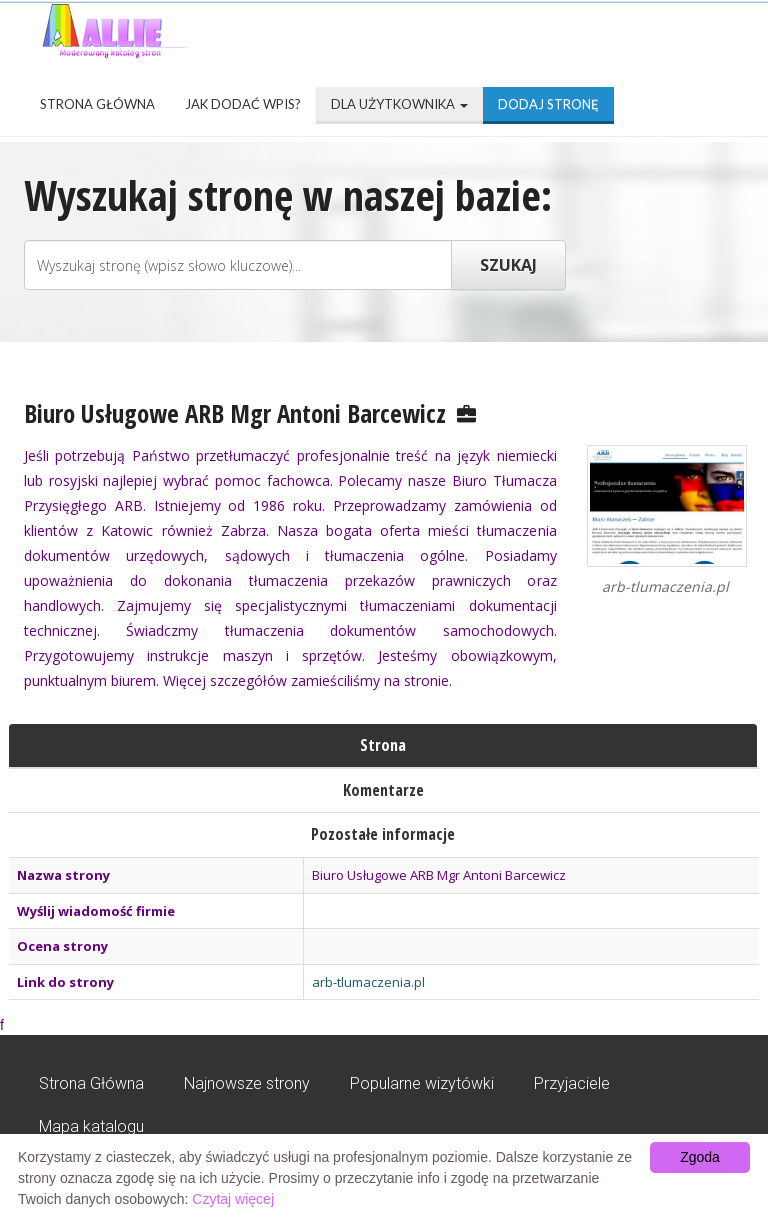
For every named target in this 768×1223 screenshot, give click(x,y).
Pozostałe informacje (383, 834)
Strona (383, 745)
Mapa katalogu (91, 1126)
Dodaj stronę (548, 104)
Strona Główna (97, 104)
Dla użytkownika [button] (399, 104)
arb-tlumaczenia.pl (368, 982)
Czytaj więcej (233, 1199)
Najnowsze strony (247, 1083)
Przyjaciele (572, 1083)
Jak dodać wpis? (243, 104)
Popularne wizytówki (422, 1083)
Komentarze (383, 790)
